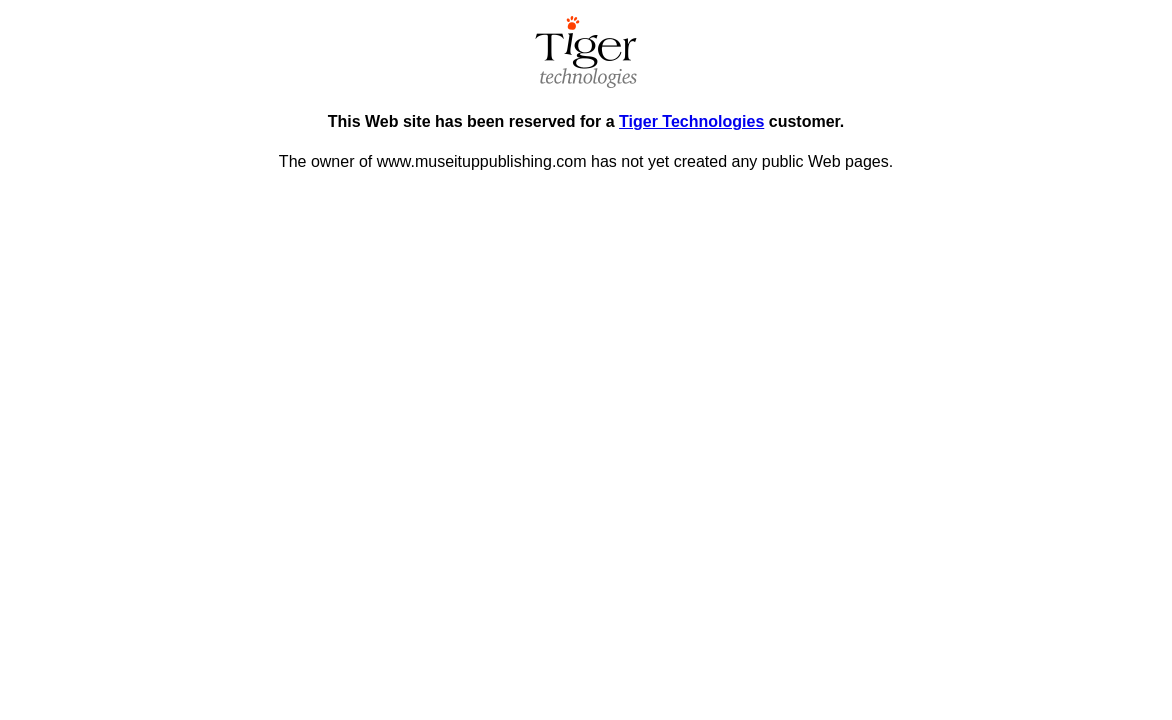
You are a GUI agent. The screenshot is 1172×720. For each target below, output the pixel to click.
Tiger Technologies (691, 121)
